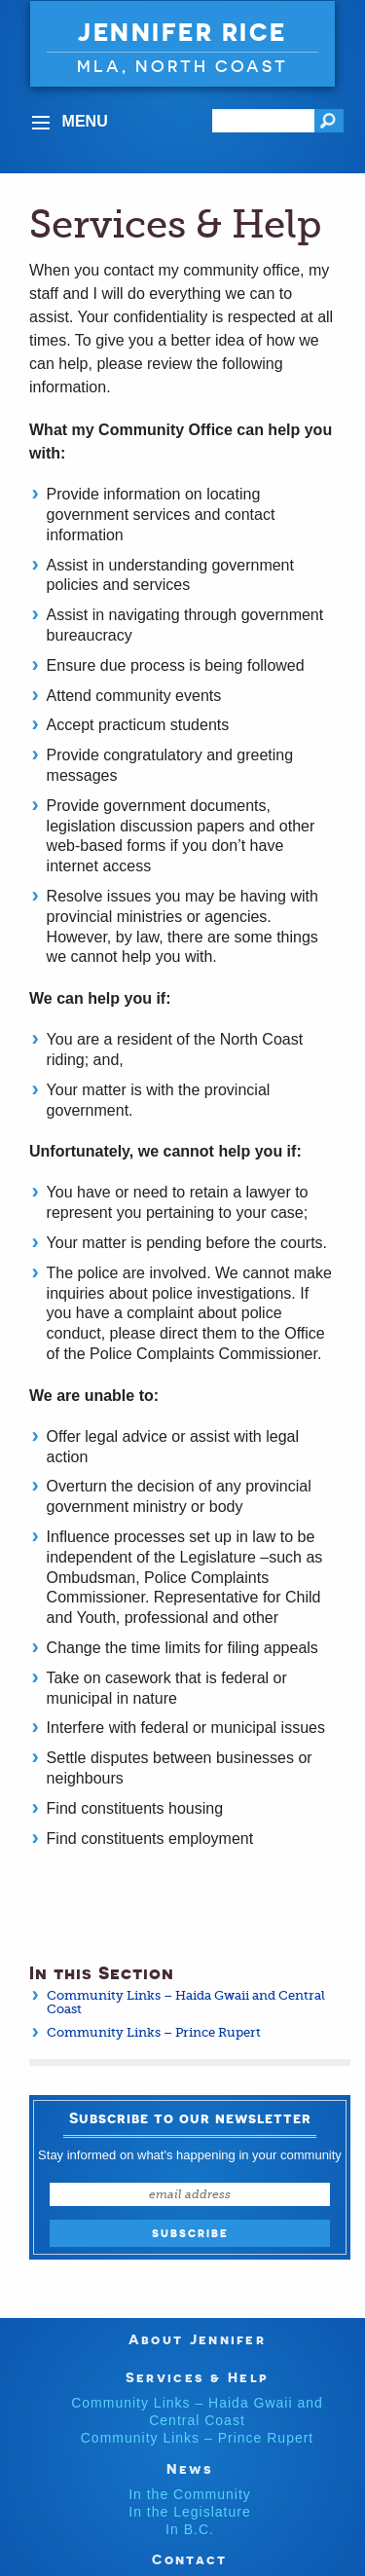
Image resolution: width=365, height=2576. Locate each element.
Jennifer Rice (182, 32)
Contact (189, 2559)
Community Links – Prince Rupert (154, 2032)
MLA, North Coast (182, 65)
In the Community (189, 2494)
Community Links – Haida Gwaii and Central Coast (186, 2002)
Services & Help (198, 2377)
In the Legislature (189, 2512)
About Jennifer (197, 2339)
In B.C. (189, 2529)
